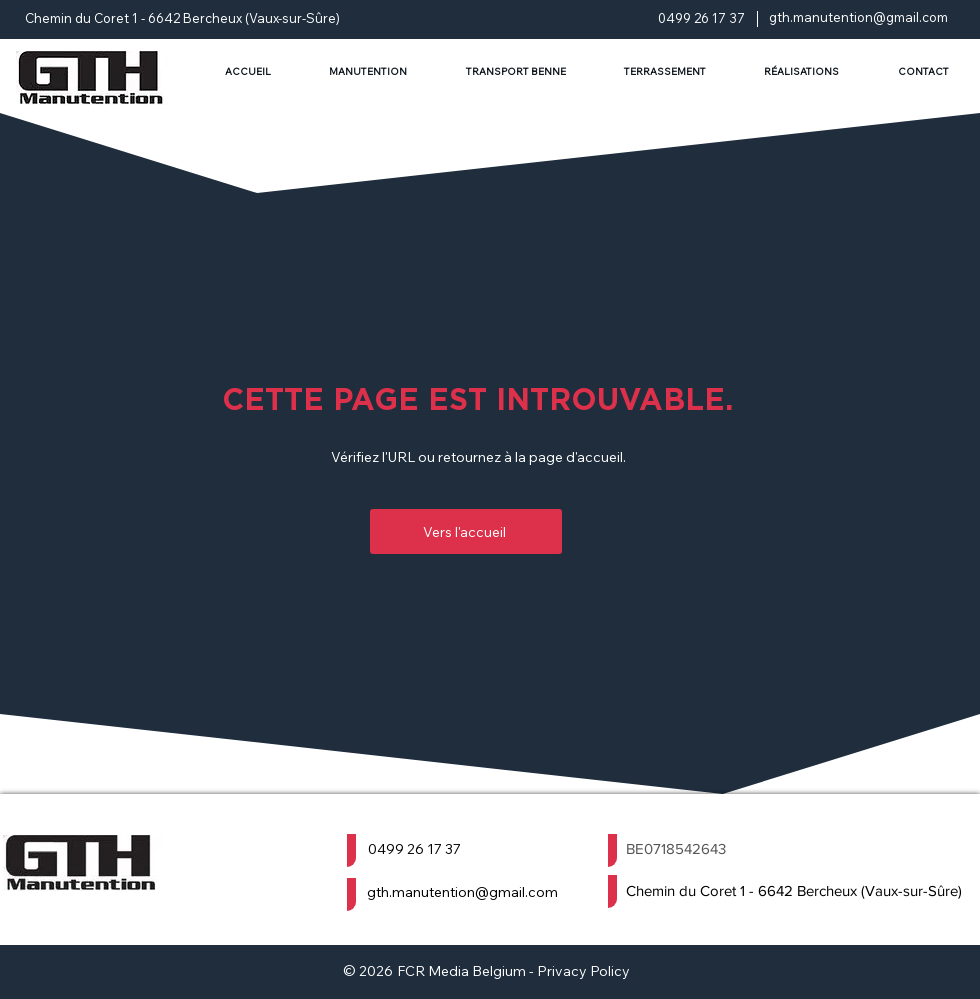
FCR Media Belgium (461, 971)
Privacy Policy (583, 971)
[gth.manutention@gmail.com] (473, 891)
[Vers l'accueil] (466, 531)
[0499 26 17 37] (466, 848)
